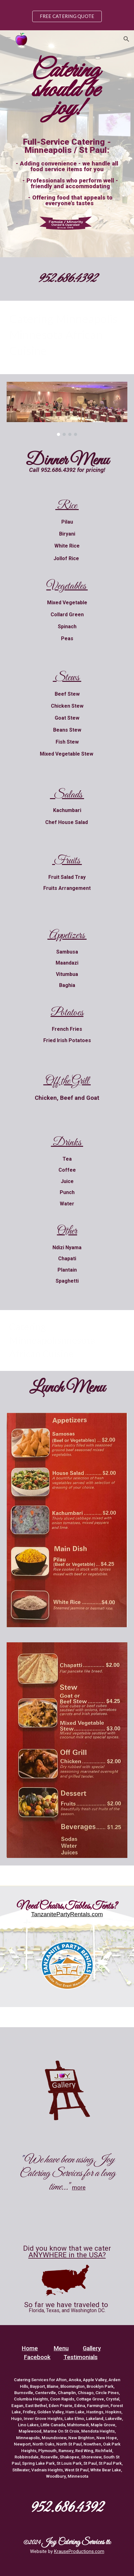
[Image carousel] (67, 409)
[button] (7, 39)
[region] (67, 15)
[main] (67, 89)
